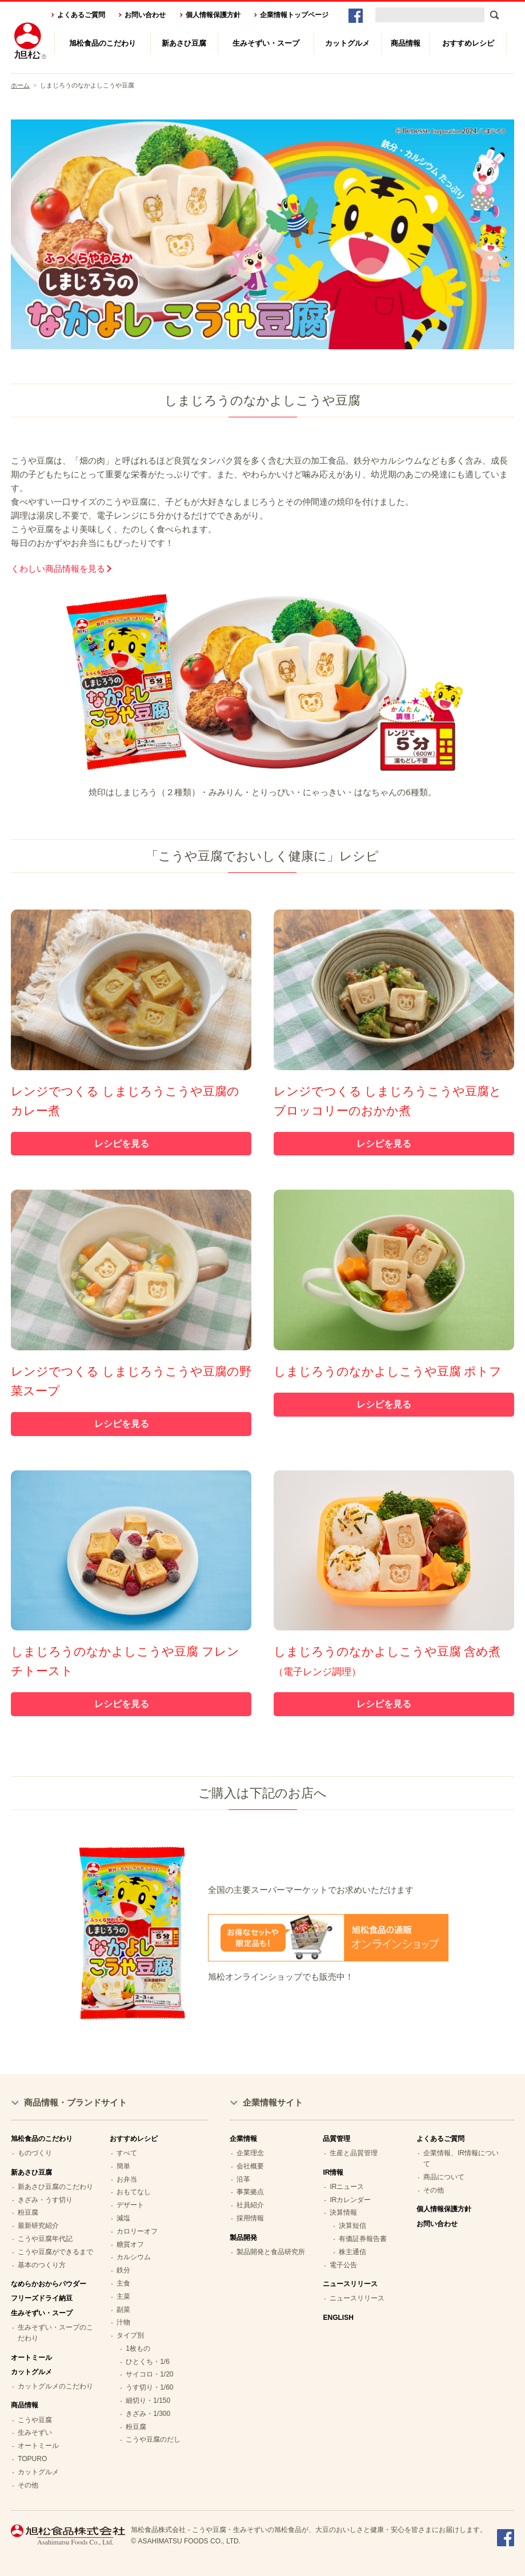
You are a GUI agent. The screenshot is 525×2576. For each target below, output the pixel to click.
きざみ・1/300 (148, 2414)
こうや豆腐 (35, 2420)
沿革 (243, 2179)
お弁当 (127, 2179)
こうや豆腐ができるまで (55, 2252)
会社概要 (250, 2166)
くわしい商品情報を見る (58, 568)
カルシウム (134, 2257)
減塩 (123, 2218)
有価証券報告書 (363, 2239)
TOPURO (32, 2459)
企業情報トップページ (294, 14)
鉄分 (123, 2270)
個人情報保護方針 (213, 14)
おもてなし (134, 2192)
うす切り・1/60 (149, 2387)
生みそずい (35, 2433)
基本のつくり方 (42, 2265)
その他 (28, 2485)
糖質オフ (130, 2244)
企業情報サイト (273, 2102)
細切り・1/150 (148, 2400)
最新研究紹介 (38, 2226)
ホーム (20, 85)
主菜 (123, 2296)
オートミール (31, 2358)
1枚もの (138, 2348)
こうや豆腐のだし (153, 2439)
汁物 (123, 2322)
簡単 (123, 2166)
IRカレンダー (350, 2200)
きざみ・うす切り (45, 2200)
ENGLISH (338, 2318)
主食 (123, 2283)
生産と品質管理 (354, 2153)
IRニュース (347, 2187)
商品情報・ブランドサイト (75, 2102)
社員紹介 (250, 2205)
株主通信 (352, 2252)
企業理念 (250, 2153)
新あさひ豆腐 (184, 43)
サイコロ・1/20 (149, 2374)
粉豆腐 (28, 2212)
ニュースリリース (357, 2298)
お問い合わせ (145, 14)
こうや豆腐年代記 (45, 2239)
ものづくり (35, 2153)
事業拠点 (250, 2192)
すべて (127, 2153)
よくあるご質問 (81, 14)
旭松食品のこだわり (102, 43)
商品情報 (405, 43)
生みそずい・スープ (266, 43)
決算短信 (352, 2226)
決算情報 (343, 2212)
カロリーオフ (137, 2231)
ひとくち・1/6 (148, 2362)
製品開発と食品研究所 (271, 2252)
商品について (443, 2177)
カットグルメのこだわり (55, 2386)
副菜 (123, 2310)
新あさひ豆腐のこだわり (55, 2187)
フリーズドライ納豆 (42, 2298)
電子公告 (343, 2265)
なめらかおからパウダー (48, 2284)
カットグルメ (347, 43)
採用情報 (250, 2218)
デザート (130, 2205)
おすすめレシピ (468, 43)
